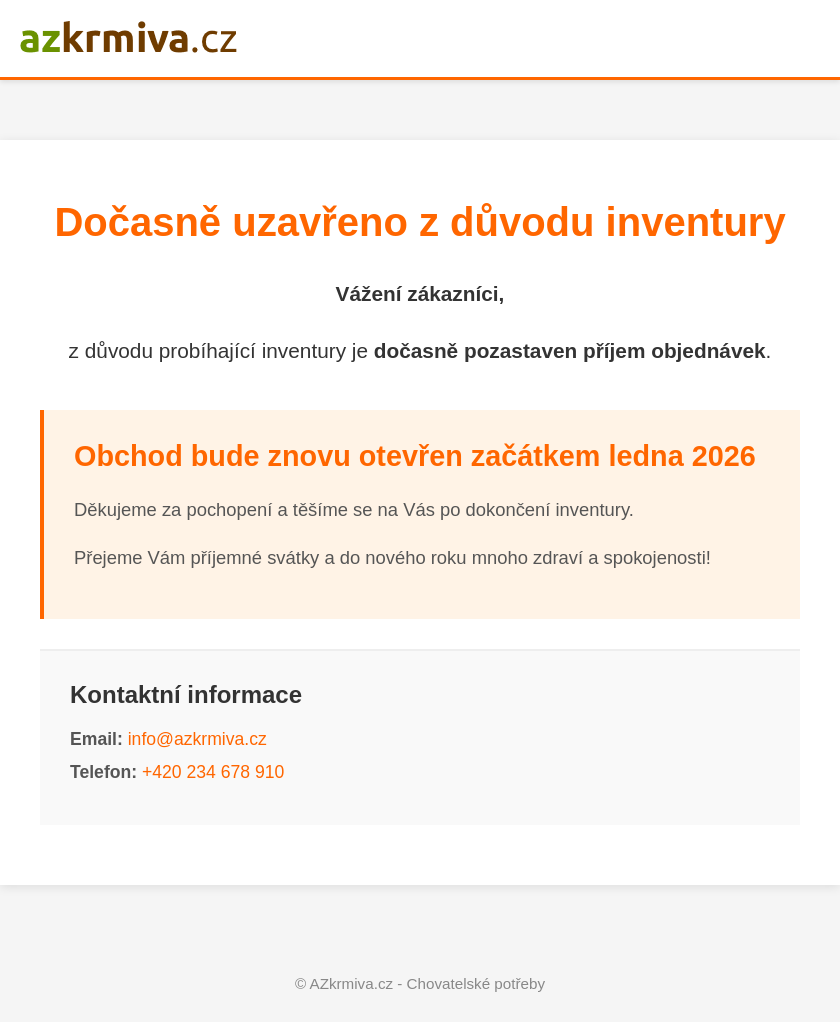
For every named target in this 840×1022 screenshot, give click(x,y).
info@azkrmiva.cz (197, 739)
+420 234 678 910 (213, 772)
